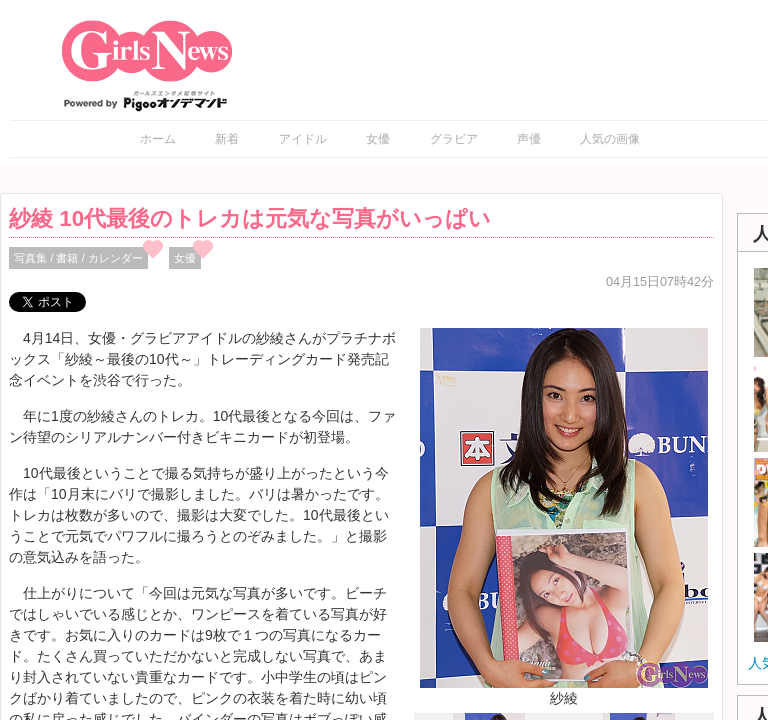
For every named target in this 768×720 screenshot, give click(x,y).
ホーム (158, 139)
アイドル (303, 139)
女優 (378, 139)
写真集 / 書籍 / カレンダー (78, 258)
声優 (529, 139)
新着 (227, 139)
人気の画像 (610, 139)
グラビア (454, 139)
